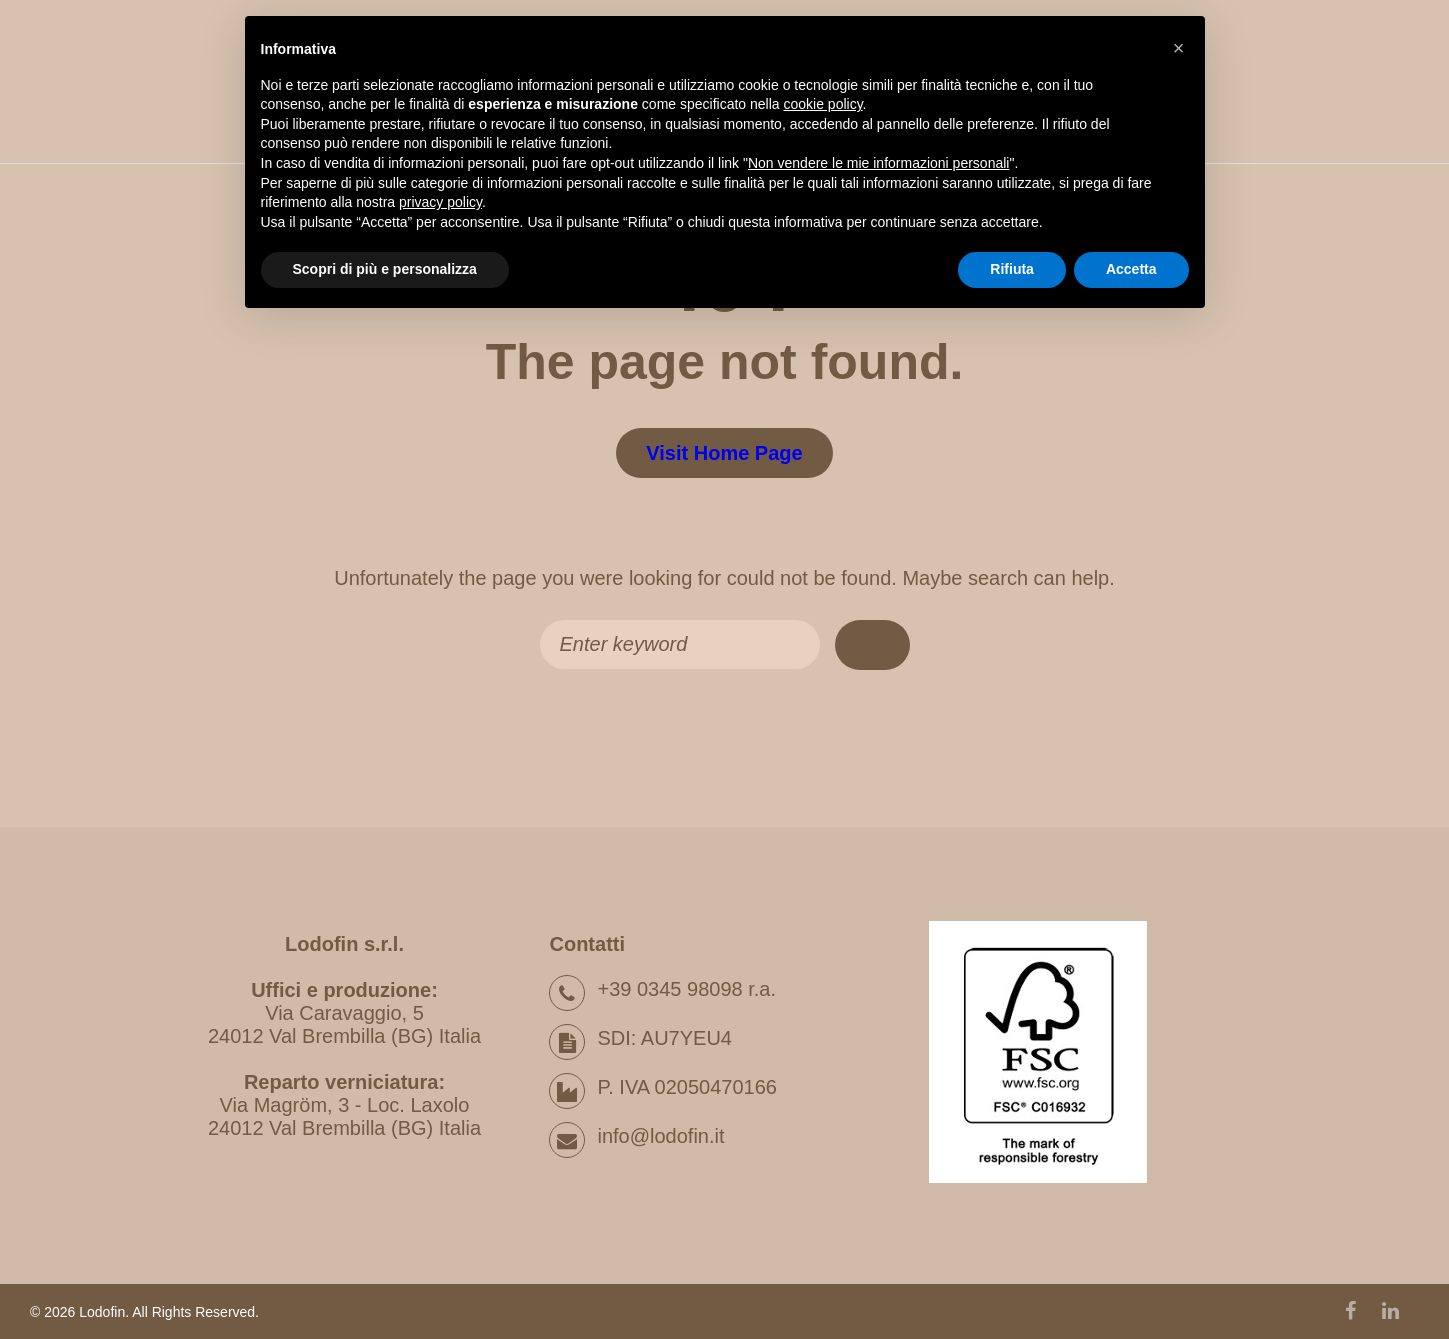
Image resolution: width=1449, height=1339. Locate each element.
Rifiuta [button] (1012, 269)
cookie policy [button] (822, 104)
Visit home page (724, 453)
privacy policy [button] (440, 202)
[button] (1179, 48)
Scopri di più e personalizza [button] (385, 269)
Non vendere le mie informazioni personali (878, 163)
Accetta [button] (1131, 269)
